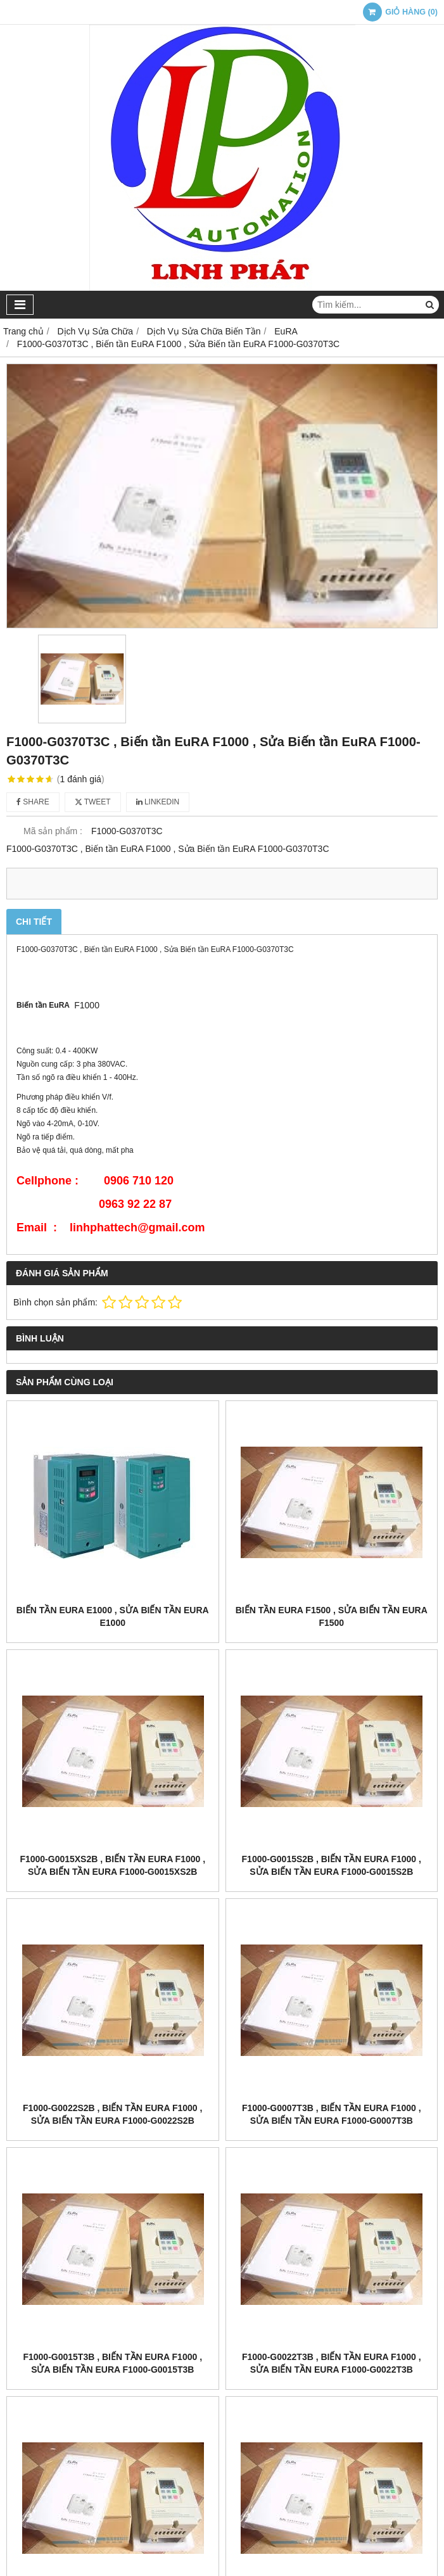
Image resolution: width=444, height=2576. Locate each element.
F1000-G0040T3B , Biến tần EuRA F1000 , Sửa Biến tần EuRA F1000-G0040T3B (331, 2422)
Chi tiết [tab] (34, 922)
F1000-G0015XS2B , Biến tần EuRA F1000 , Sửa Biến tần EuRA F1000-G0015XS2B (112, 1865)
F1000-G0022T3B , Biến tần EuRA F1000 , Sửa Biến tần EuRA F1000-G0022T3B (331, 2363)
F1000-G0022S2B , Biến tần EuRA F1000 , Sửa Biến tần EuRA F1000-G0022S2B (112, 2114)
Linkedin (158, 801)
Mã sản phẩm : (52, 831)
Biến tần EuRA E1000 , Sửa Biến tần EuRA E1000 (112, 1616)
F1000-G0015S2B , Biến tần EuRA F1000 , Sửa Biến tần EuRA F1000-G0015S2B (331, 1865)
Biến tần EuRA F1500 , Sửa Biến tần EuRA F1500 (332, 1616)
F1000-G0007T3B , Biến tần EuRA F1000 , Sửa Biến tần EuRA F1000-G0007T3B (331, 2114)
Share (32, 801)
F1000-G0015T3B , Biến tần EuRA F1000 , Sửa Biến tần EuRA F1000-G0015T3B (112, 2363)
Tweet (93, 801)
